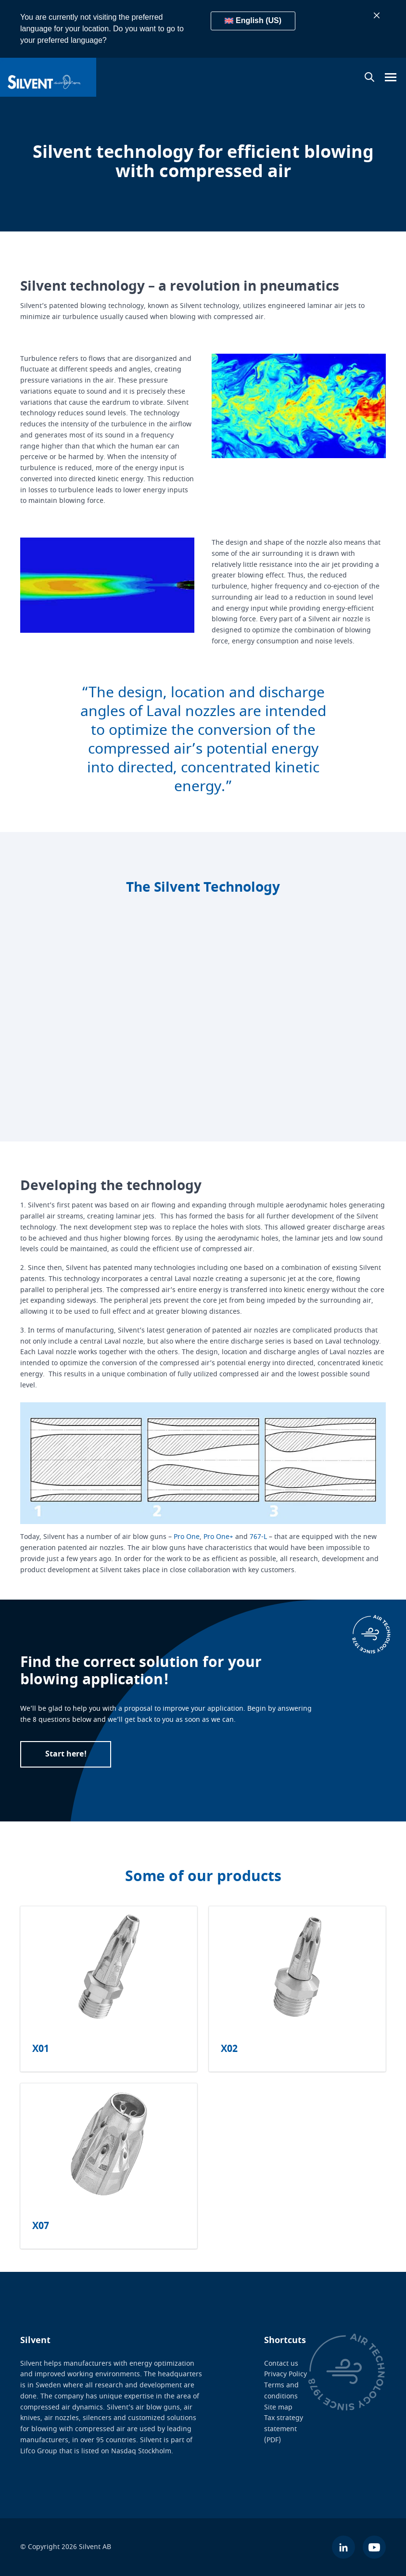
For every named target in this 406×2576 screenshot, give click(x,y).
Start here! (66, 1754)
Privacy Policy (285, 2374)
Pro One (187, 1537)
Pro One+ (218, 1537)
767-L (258, 1537)
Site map (278, 2407)
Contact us (281, 2363)
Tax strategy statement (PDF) (283, 2429)
